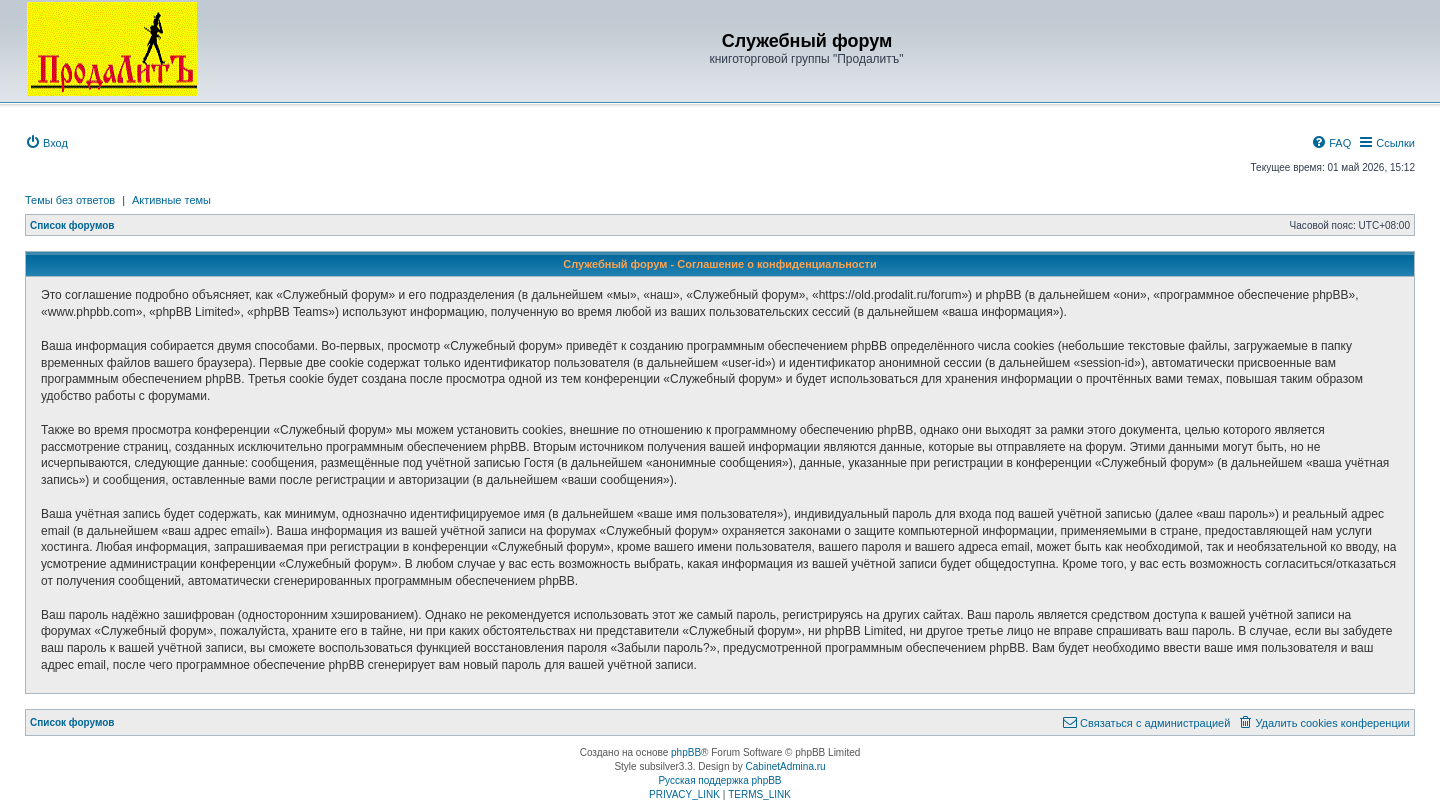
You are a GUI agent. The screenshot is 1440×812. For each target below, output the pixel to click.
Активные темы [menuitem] (171, 200)
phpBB (686, 752)
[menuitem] (46, 143)
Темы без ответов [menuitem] (70, 200)
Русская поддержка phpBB (719, 780)
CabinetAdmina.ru (786, 766)
